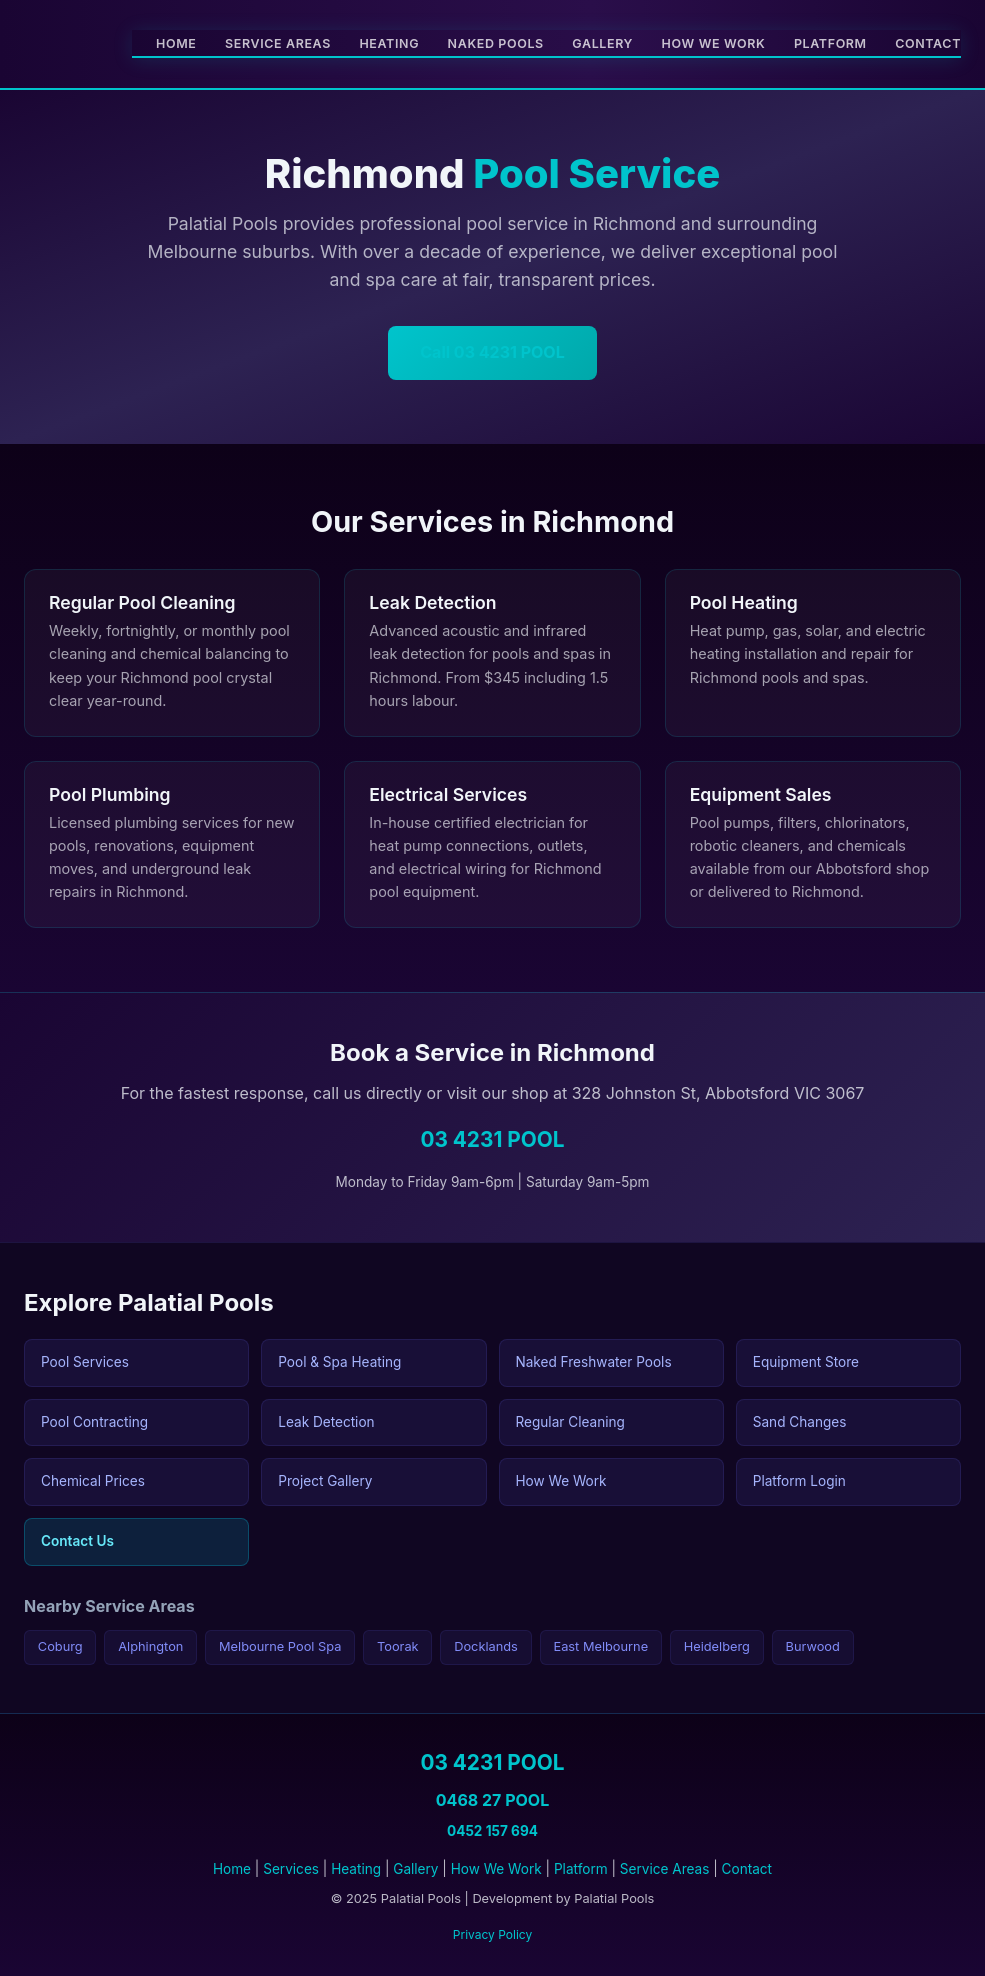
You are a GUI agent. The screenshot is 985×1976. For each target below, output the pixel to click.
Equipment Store (806, 1362)
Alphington (150, 1646)
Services (291, 1869)
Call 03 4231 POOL (492, 352)
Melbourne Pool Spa (280, 1646)
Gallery (602, 43)
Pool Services (85, 1362)
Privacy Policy (492, 1934)
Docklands (486, 1646)
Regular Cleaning (570, 1422)
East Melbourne (600, 1646)
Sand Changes (800, 1422)
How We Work (714, 43)
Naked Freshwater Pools (594, 1362)
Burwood (813, 1646)
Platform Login (799, 1481)
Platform (830, 43)
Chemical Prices (93, 1481)
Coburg (60, 1646)
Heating (389, 43)
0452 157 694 (492, 1831)
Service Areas (278, 43)
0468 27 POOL (492, 1800)
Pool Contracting (94, 1422)
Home (176, 43)
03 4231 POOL (492, 1139)
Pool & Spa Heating (339, 1362)
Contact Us (77, 1541)
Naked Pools (496, 43)
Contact (928, 43)
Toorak (398, 1646)
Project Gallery (325, 1481)
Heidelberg (717, 1646)
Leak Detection (326, 1422)
